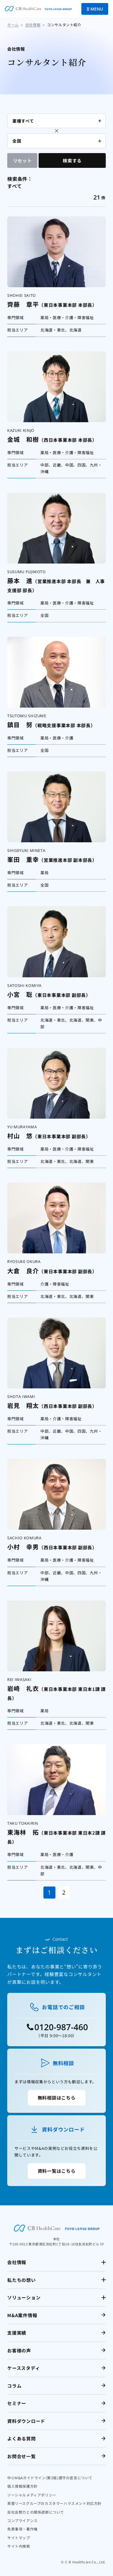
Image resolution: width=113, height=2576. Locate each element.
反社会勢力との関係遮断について (35, 2512)
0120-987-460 (61, 2027)
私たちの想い (21, 2280)
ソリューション (23, 2297)
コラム (14, 2386)
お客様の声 (19, 2350)
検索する (72, 160)
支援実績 (16, 2332)
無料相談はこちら (57, 2097)
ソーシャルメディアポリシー (31, 2494)
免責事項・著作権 (22, 2528)
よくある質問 (21, 2438)
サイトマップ (18, 2537)
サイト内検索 (18, 2546)
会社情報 (32, 24)
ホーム (13, 24)
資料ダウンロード (26, 2421)
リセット (22, 160)
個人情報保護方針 (22, 2486)
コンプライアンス (22, 2520)
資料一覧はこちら (57, 2171)
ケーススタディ (23, 2368)
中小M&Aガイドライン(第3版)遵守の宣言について (50, 2477)
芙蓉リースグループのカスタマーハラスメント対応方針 (54, 2503)
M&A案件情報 (22, 2315)
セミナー (16, 2403)
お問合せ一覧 (21, 2456)
